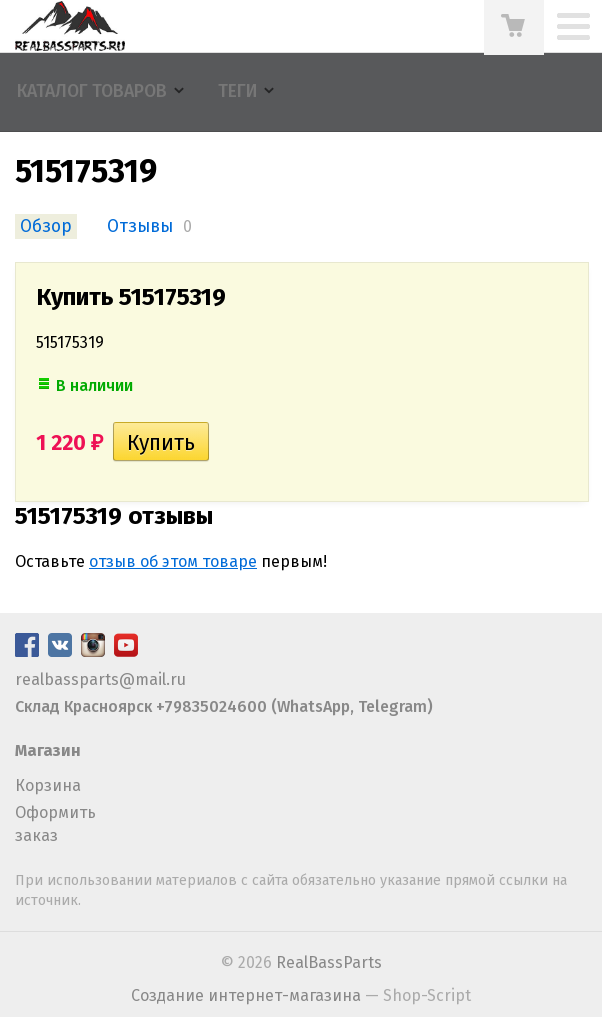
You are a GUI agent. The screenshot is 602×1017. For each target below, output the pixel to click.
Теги (237, 91)
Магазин (48, 750)
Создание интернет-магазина (246, 995)
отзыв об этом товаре (173, 561)
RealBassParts (329, 962)
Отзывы (140, 226)
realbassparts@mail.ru (100, 679)
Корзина (48, 785)
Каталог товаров (92, 91)
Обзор (46, 226)
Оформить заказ (55, 823)
